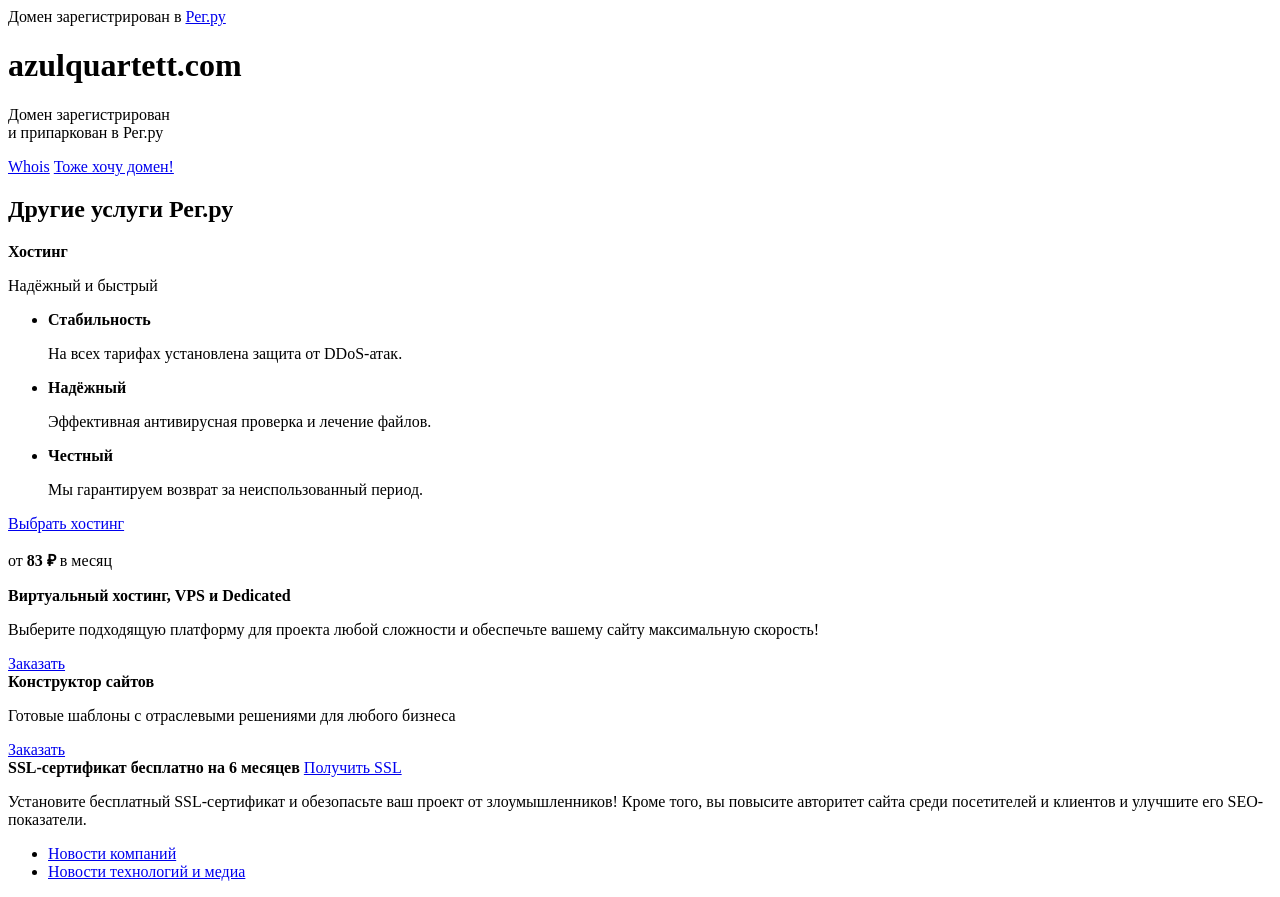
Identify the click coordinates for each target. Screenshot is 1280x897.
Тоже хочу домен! (114, 166)
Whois (29, 166)
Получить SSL (353, 767)
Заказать (36, 663)
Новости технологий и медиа (146, 871)
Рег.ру (205, 16)
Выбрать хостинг (66, 523)
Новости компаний (112, 853)
